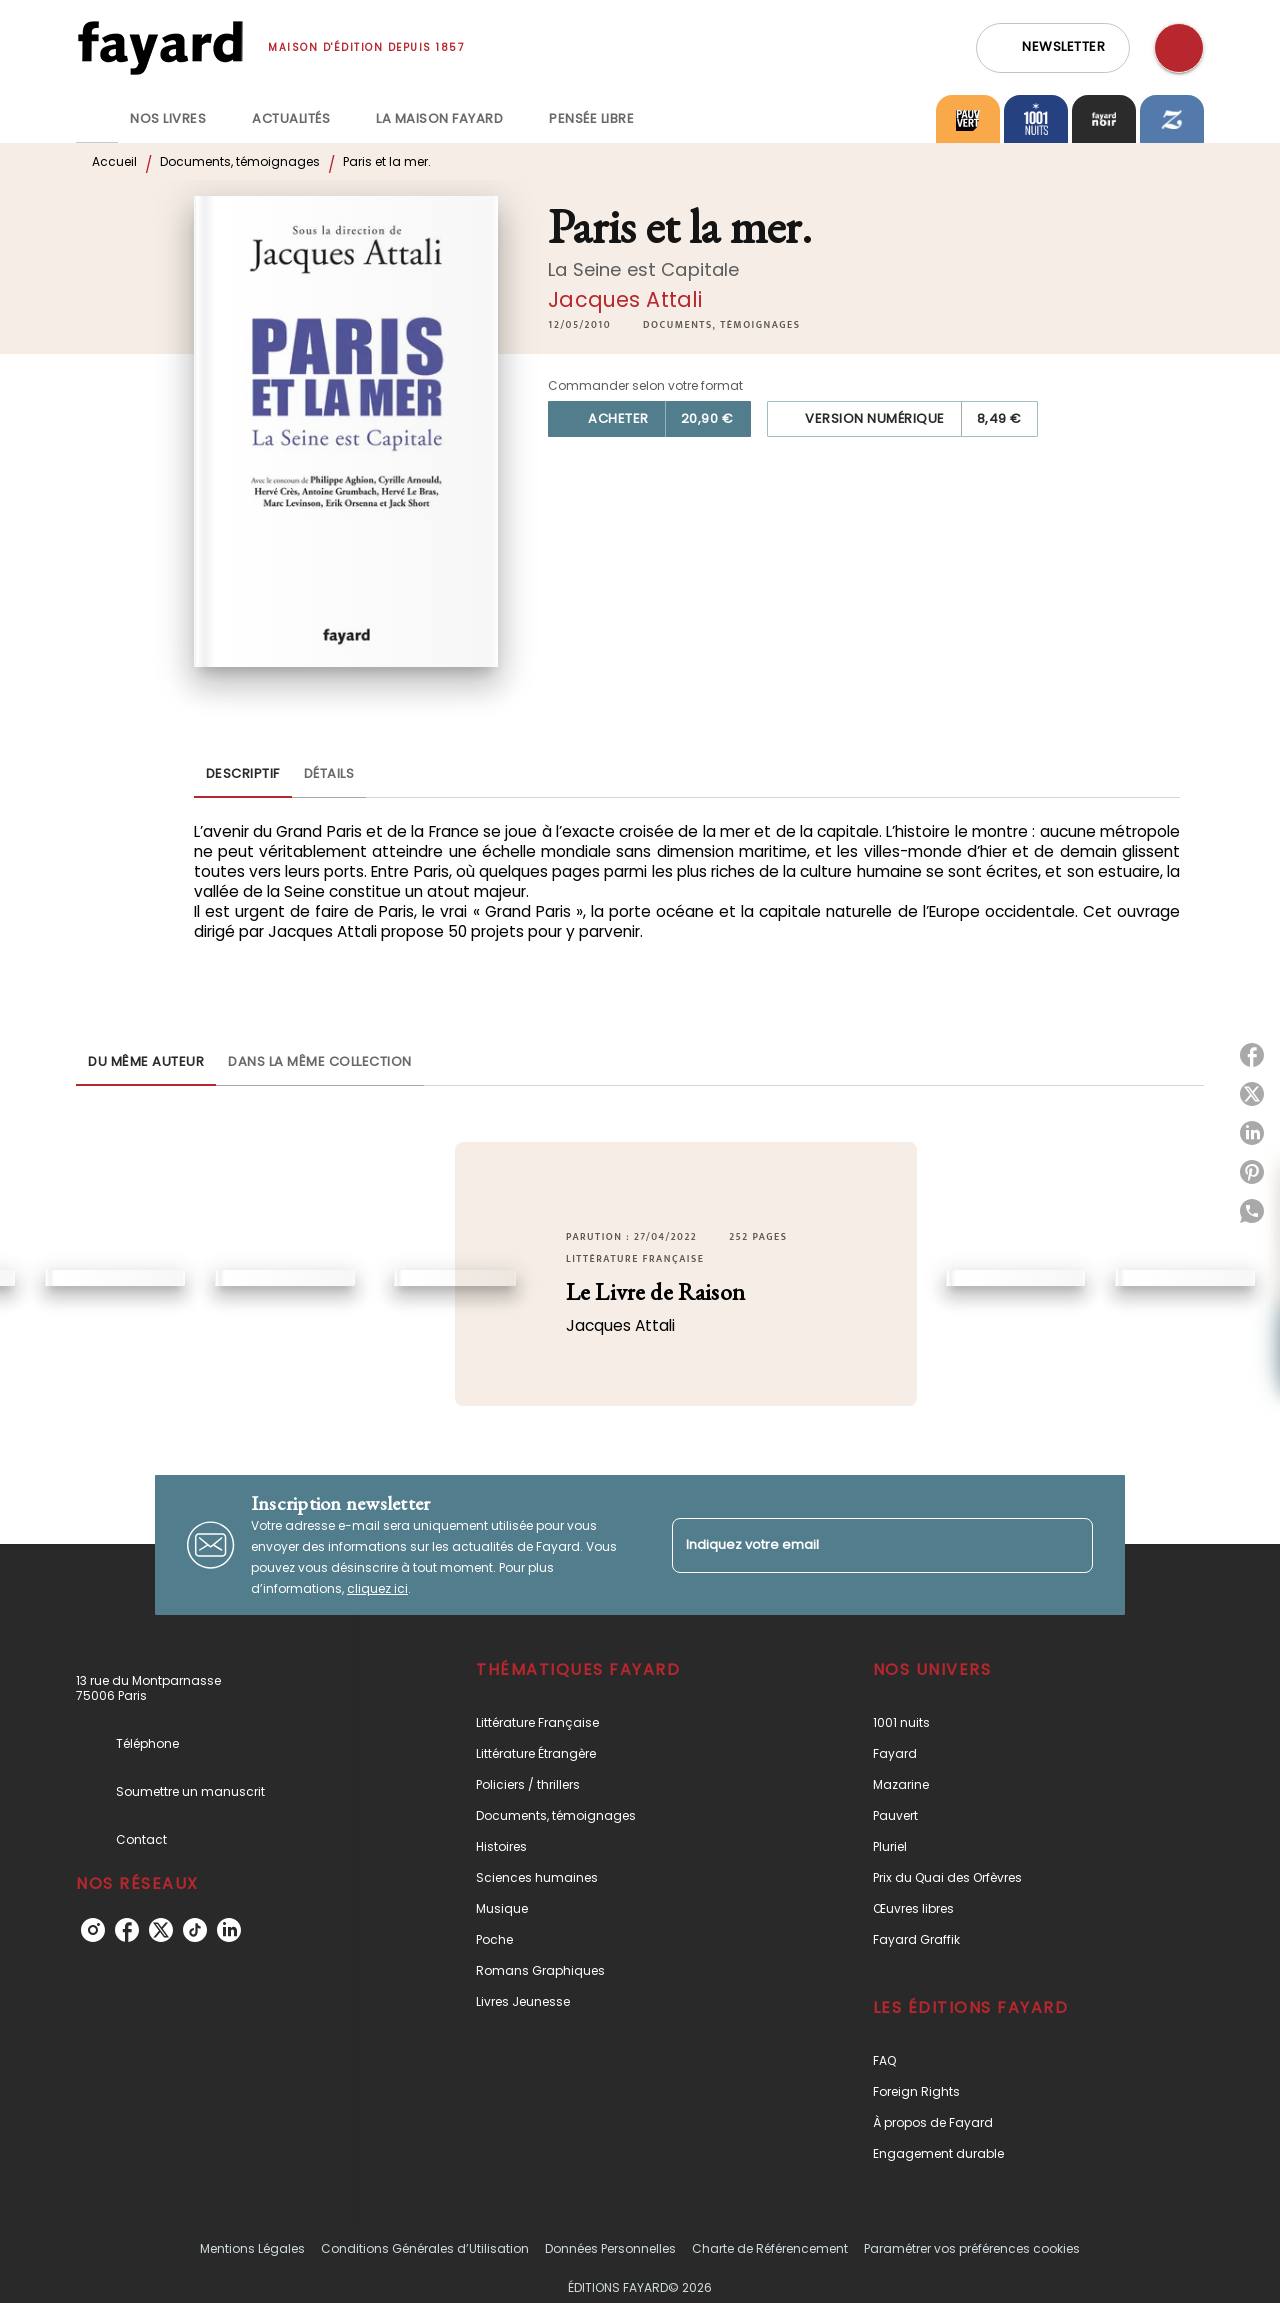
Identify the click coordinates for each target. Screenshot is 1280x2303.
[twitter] (161, 1930)
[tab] (97, 119)
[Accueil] (160, 47)
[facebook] (127, 1930)
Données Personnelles (610, 2248)
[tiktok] (195, 1930)
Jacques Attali (625, 299)
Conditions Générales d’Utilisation (425, 2248)
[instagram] (93, 1930)
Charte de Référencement (770, 2248)
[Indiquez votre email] (857, 1545)
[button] (1053, 48)
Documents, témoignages (240, 161)
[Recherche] (1179, 48)
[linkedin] (229, 1930)
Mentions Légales (252, 2248)
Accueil (114, 161)
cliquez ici (377, 1588)
